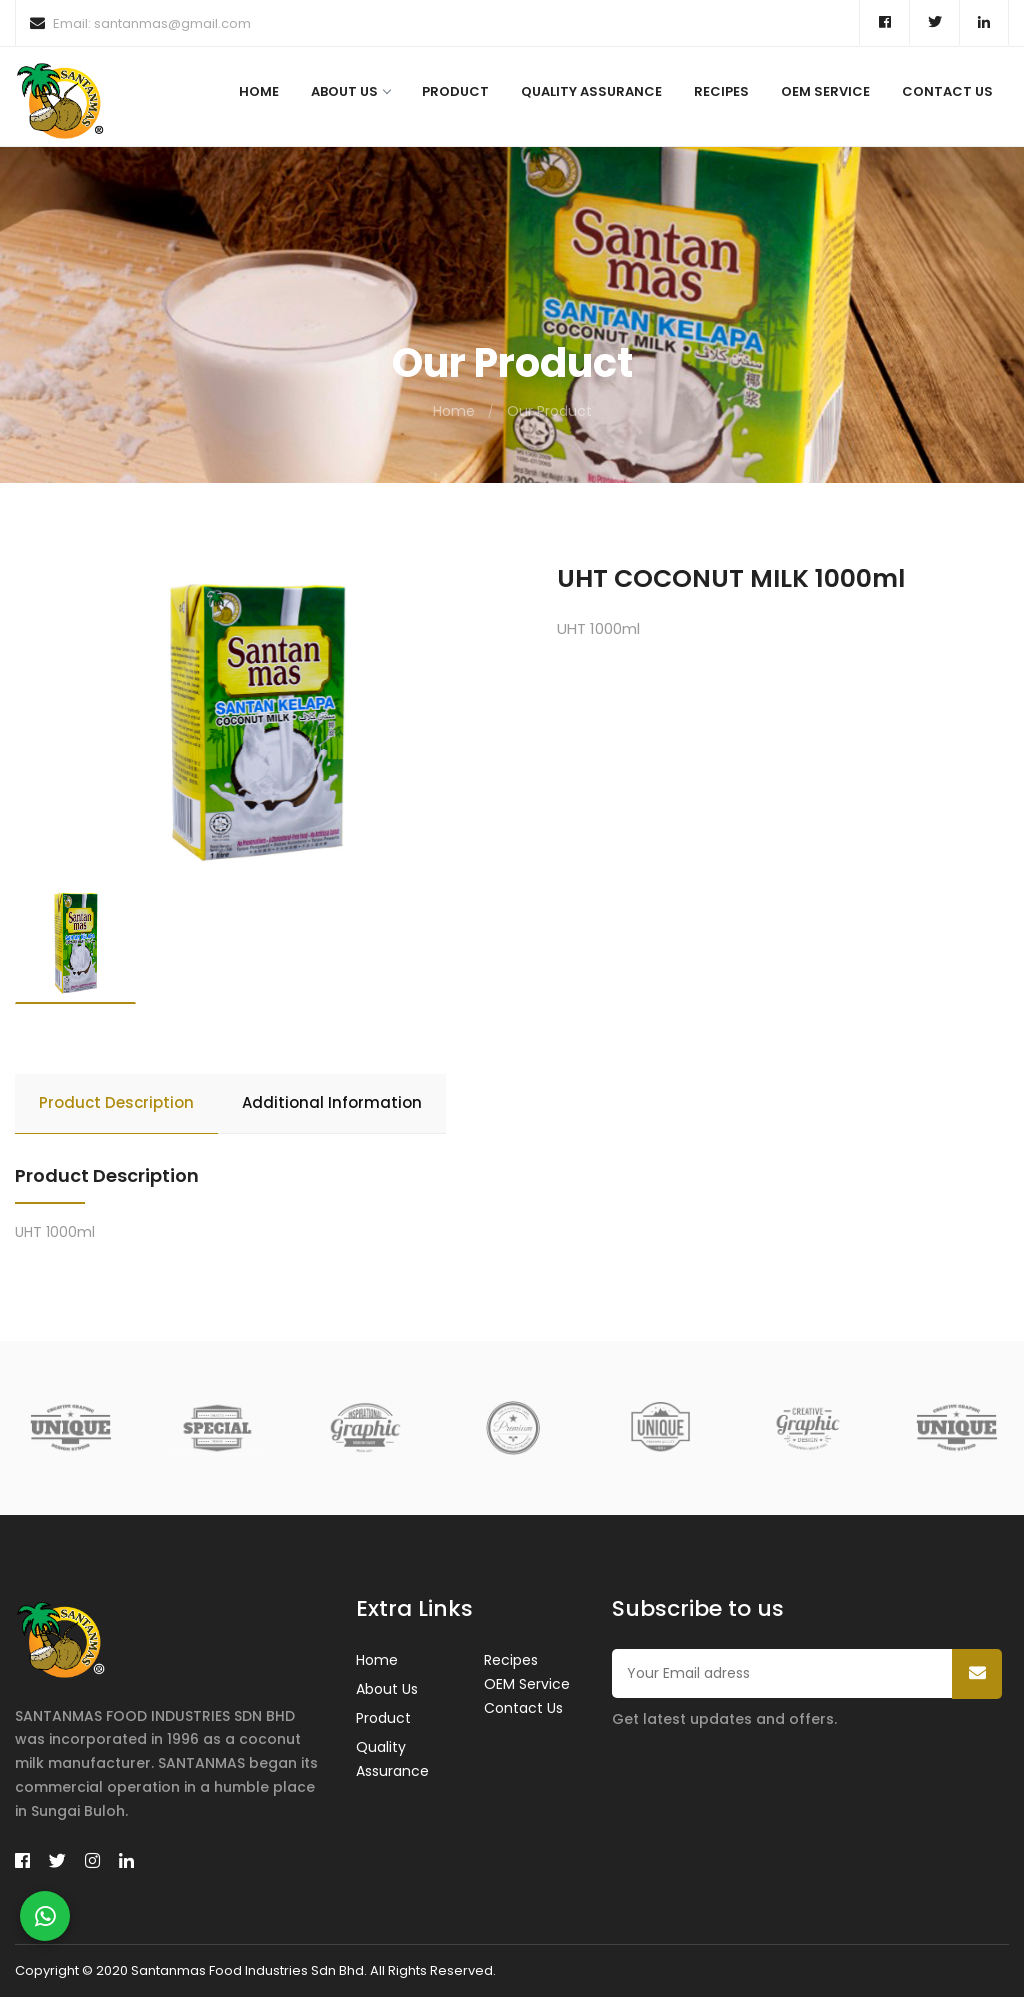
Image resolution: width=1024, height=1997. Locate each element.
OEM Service (825, 91)
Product (455, 91)
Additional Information (332, 1102)
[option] (256, 723)
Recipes (721, 91)
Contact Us (947, 91)
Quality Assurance (591, 91)
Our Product (549, 411)
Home (259, 91)
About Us (350, 91)
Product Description (116, 1102)
